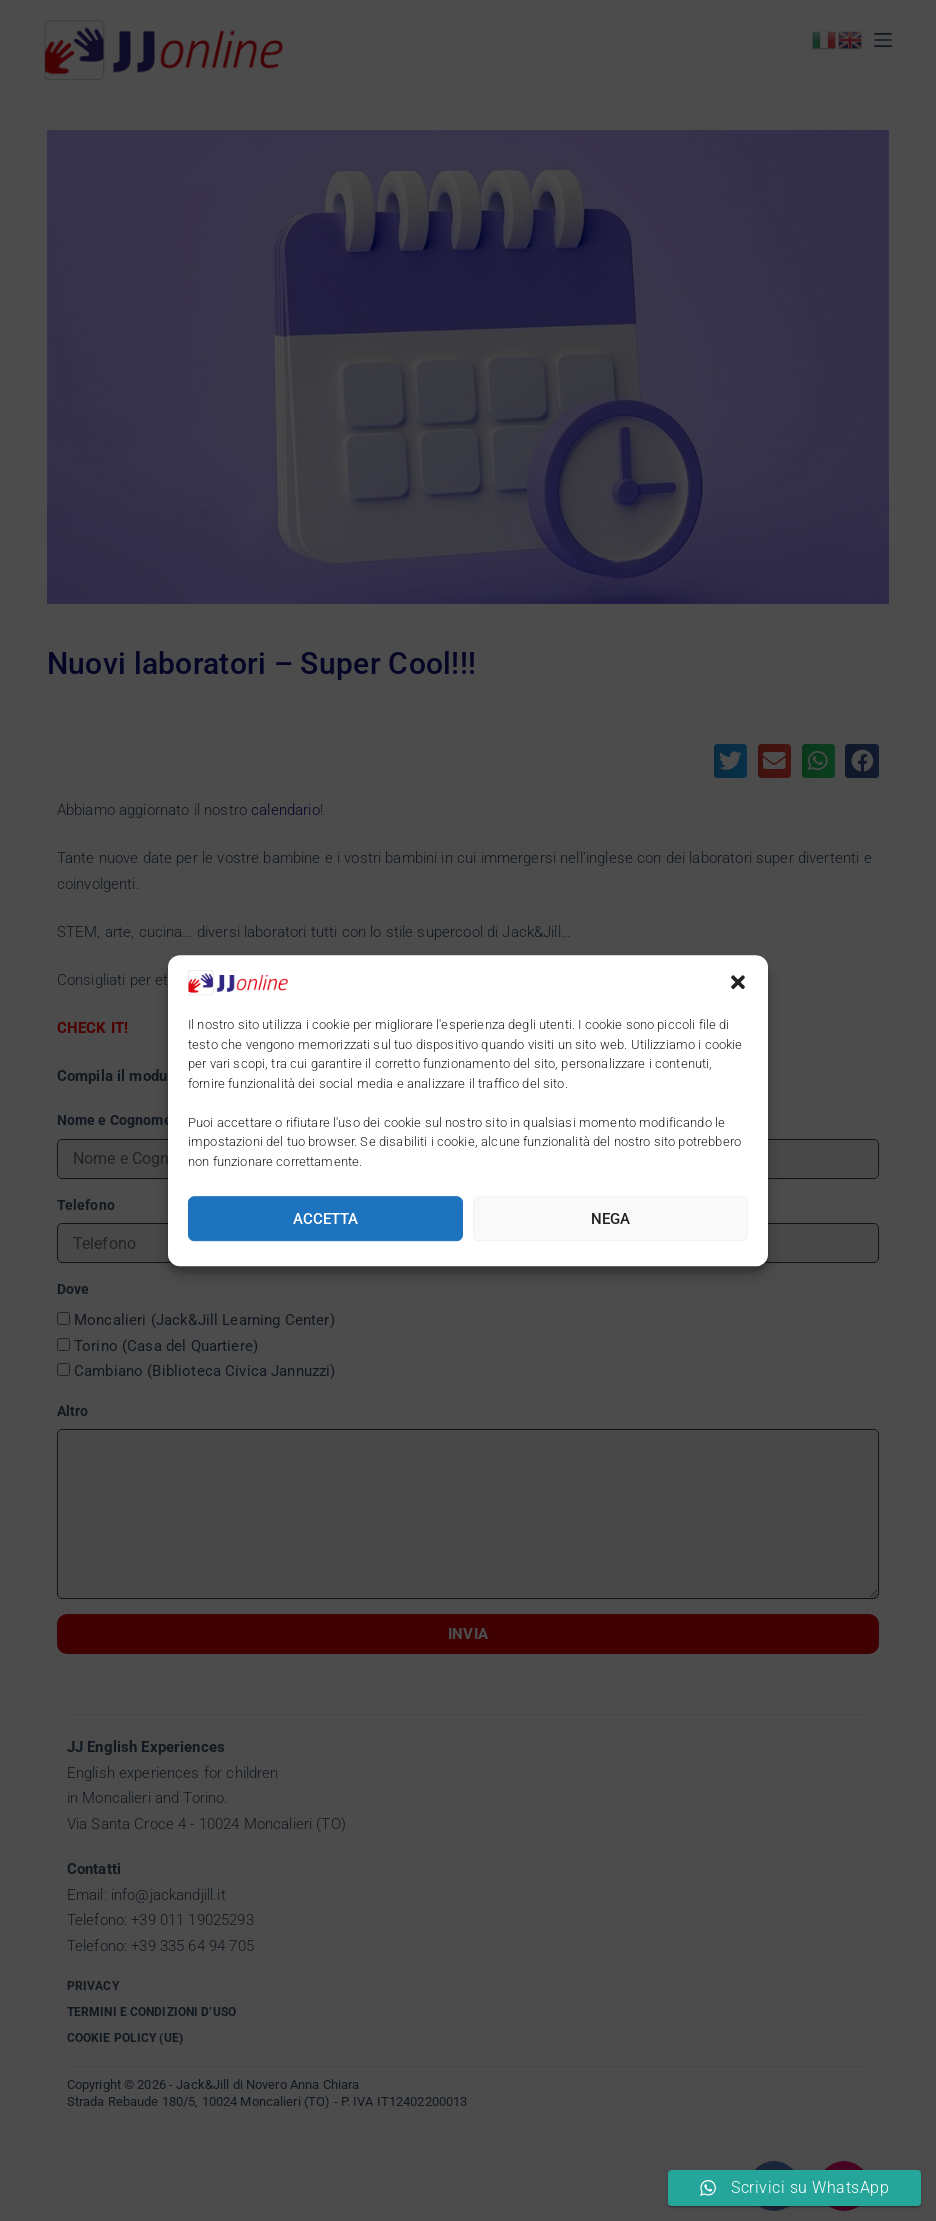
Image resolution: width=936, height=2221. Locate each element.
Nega (610, 1219)
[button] (738, 982)
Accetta (325, 1219)
